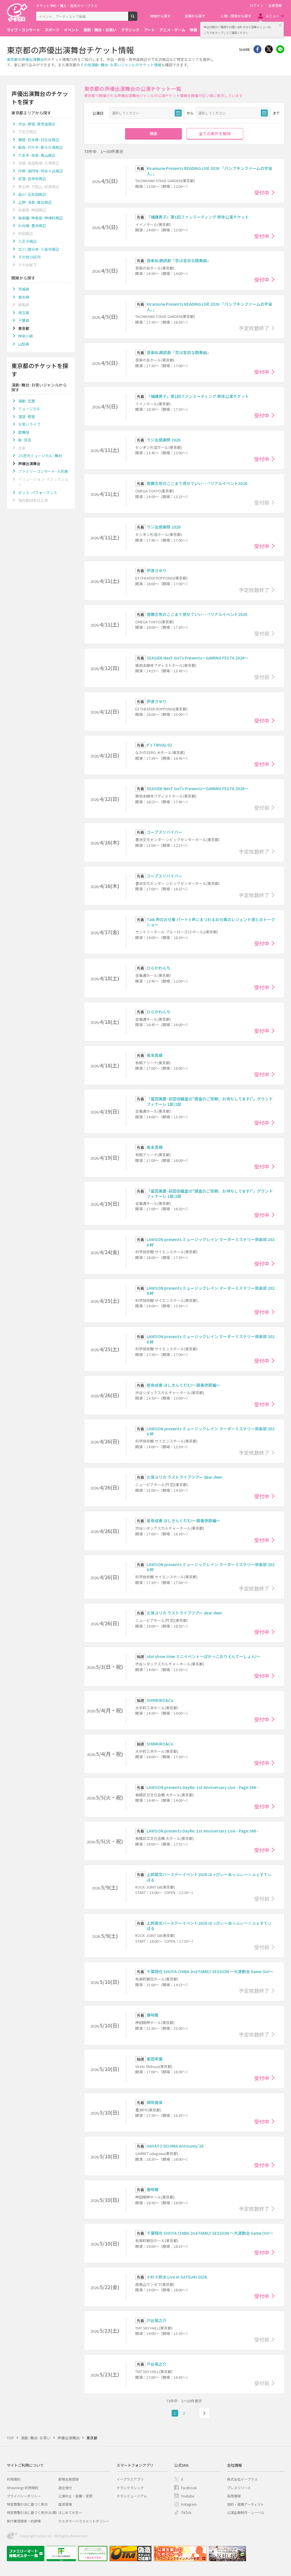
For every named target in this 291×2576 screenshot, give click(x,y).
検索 (153, 133)
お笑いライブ (29, 424)
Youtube (187, 2495)
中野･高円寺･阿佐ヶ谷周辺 (40, 171)
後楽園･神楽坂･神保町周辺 (40, 218)
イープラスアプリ (130, 2479)
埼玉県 (23, 312)
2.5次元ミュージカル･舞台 (40, 455)
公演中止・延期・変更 (75, 2495)
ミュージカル (29, 408)
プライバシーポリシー (24, 2495)
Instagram (189, 2504)
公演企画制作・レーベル (246, 2512)
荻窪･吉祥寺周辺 (32, 178)
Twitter (269, 49)
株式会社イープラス (242, 2479)
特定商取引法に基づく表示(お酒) (32, 2512)
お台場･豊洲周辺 (32, 225)
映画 (193, 29)
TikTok (186, 2512)
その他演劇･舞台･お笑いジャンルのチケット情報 (120, 64)
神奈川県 (25, 336)
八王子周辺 (27, 241)
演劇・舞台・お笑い (100, 29)
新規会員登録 (68, 2479)
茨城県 (23, 289)
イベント (71, 29)
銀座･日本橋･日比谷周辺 (38, 139)
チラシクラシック (130, 2487)
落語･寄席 (26, 416)
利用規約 (13, 2479)
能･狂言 (24, 440)
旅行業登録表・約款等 (24, 2521)
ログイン (256, 5)
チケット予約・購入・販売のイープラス (66, 5)
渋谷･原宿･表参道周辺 (36, 124)
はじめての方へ (70, 2512)
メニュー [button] (272, 15)
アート (149, 29)
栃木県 (23, 297)
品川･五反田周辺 (32, 194)
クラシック (130, 29)
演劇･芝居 (26, 401)
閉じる (280, 25)
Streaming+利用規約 (22, 2487)
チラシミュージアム (132, 2495)
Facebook (189, 2487)
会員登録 (275, 5)
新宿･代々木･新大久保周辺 (40, 147)
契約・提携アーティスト (245, 2504)
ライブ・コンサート (23, 29)
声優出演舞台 (33, 59)
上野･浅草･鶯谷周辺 (35, 202)
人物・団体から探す (236, 15)
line (280, 49)
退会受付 (65, 2487)
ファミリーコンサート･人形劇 (43, 471)
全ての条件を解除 (215, 133)
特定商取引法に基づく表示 (27, 2504)
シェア (257, 49)
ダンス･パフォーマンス (37, 492)
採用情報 (234, 2495)
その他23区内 (29, 257)
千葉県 (23, 320)
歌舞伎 (23, 432)
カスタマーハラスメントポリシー (83, 2521)
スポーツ (52, 29)
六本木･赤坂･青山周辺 (36, 155)
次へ (204, 2413)
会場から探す (195, 15)
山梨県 (23, 344)
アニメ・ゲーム (172, 29)
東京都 (12, 59)
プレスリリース (239, 2487)
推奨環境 (65, 2504)
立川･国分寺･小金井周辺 (38, 249)
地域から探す (160, 15)
